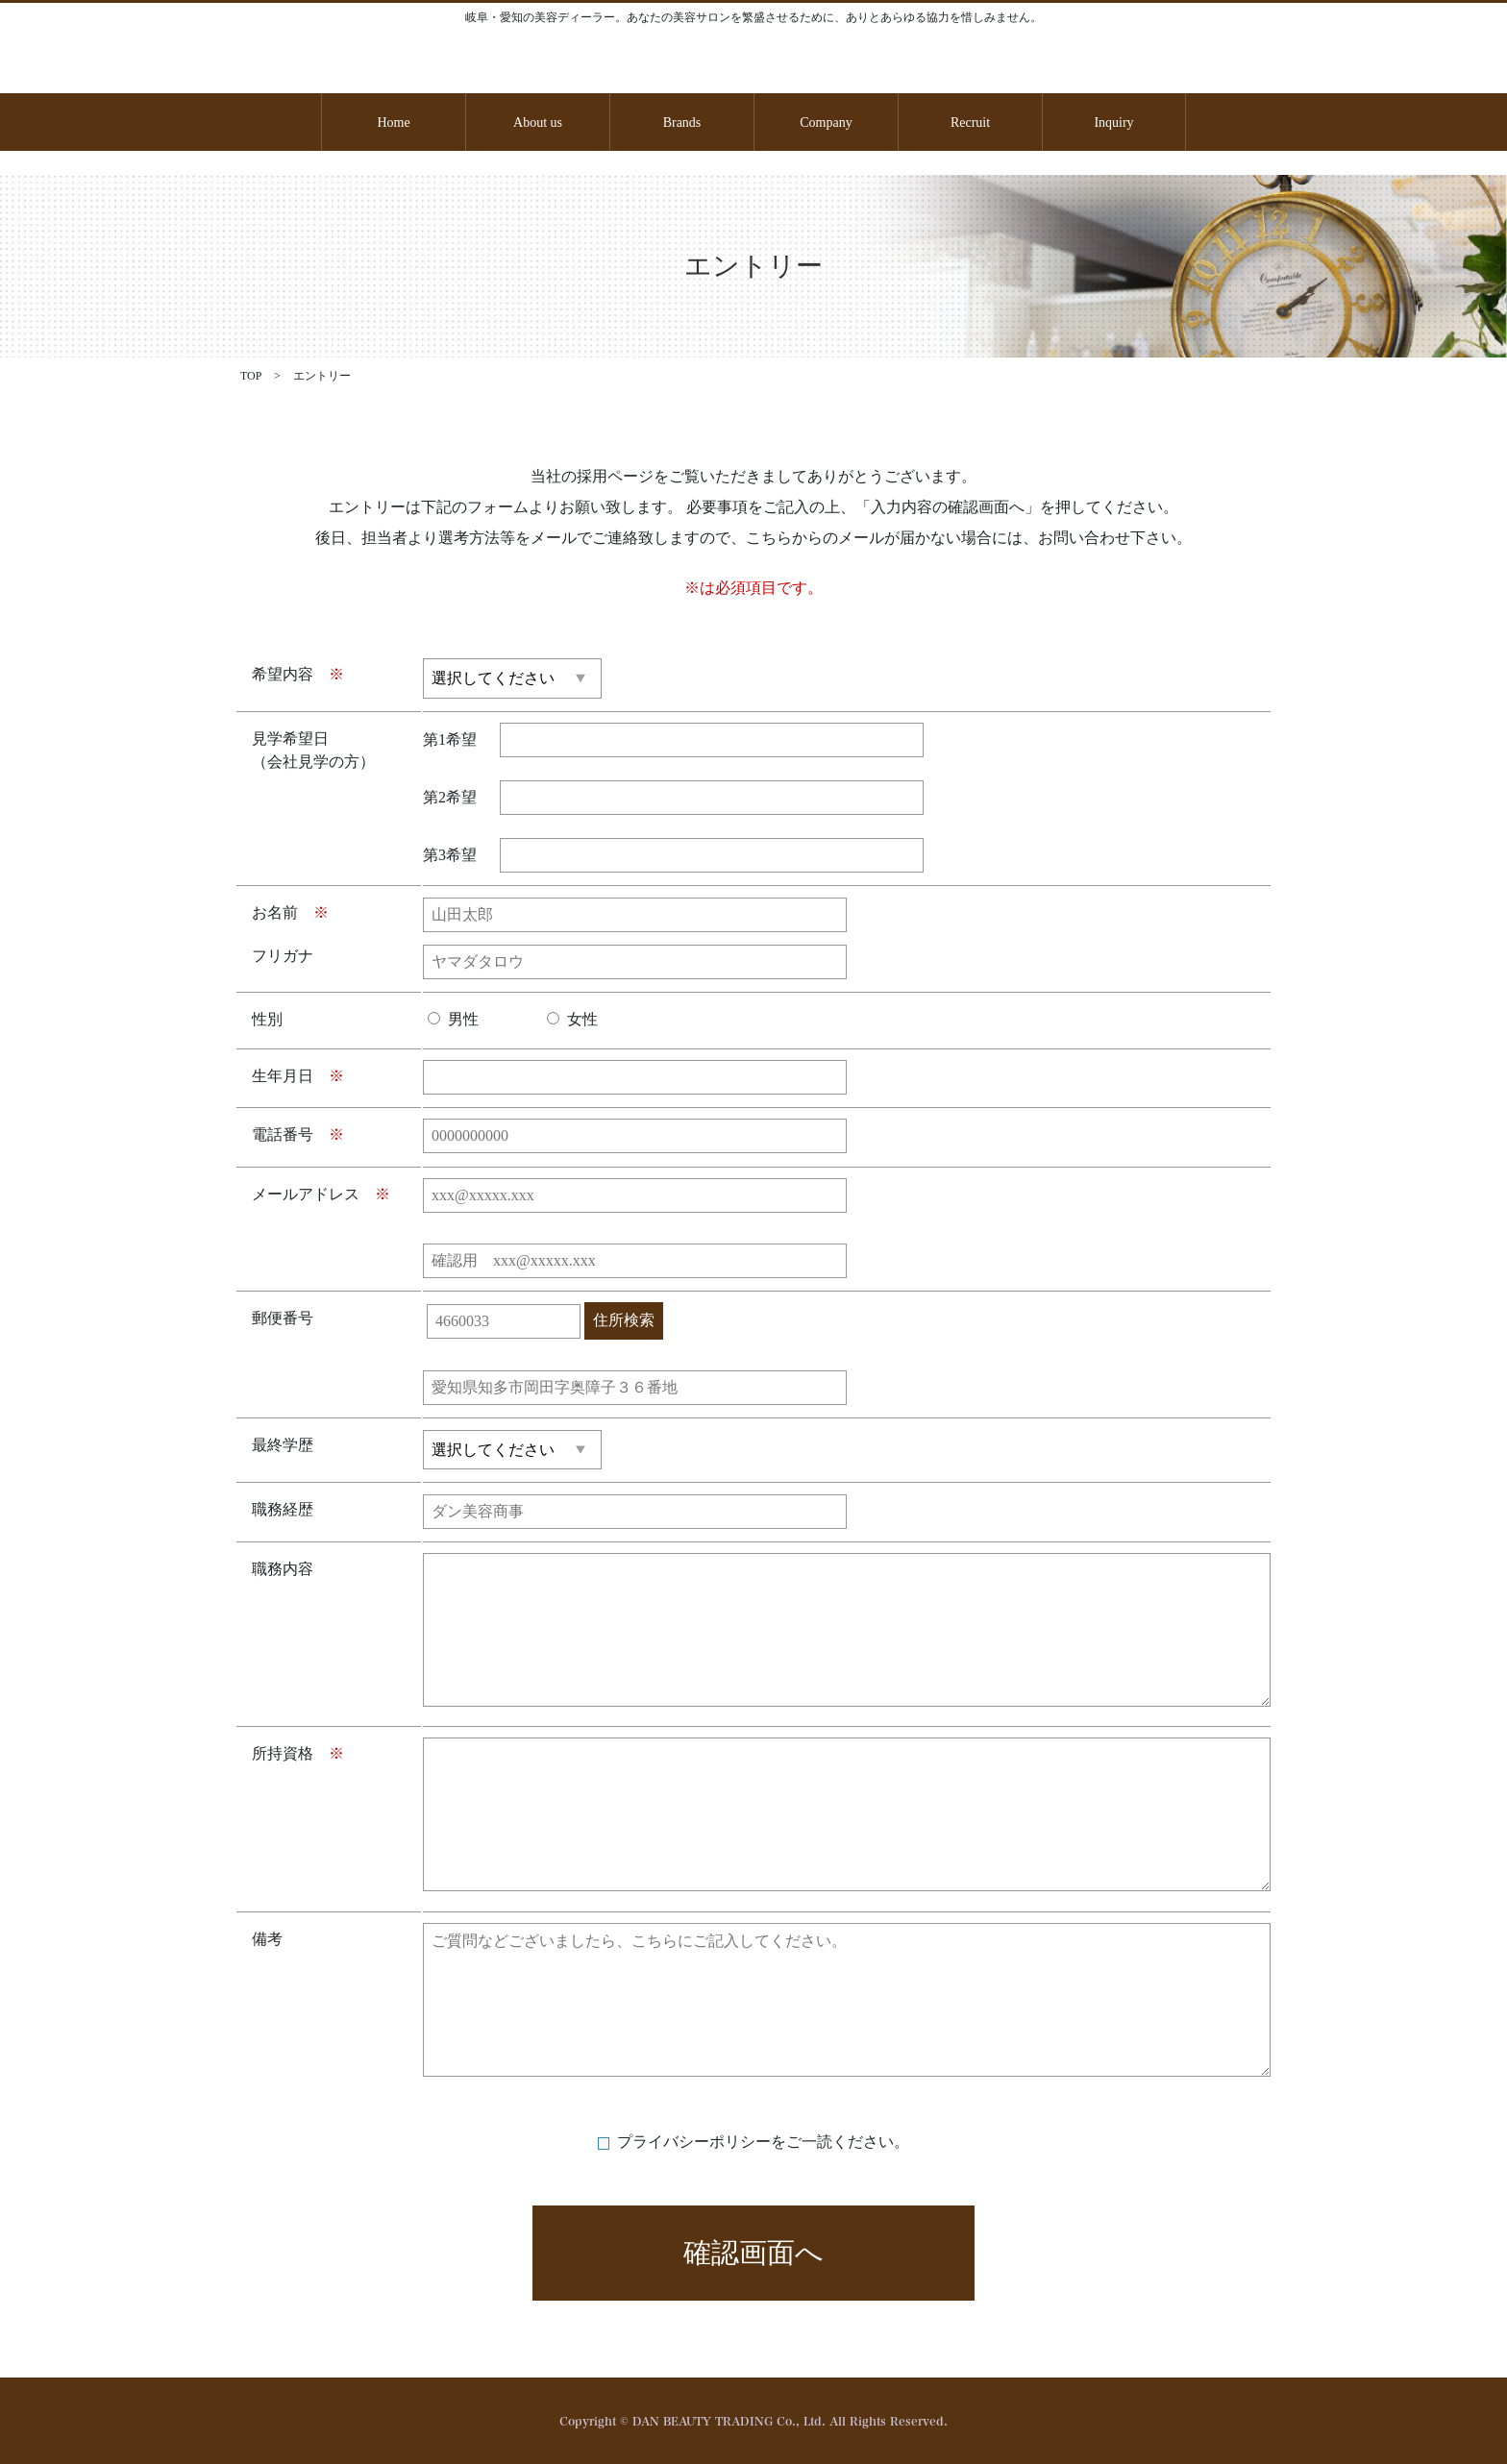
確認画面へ (753, 2252)
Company (826, 122)
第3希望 (450, 855)
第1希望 (450, 739)
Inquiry (1113, 122)
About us (537, 122)
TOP (252, 375)
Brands (682, 122)
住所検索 (624, 1320)
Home (393, 122)
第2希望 (450, 797)
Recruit (970, 122)
